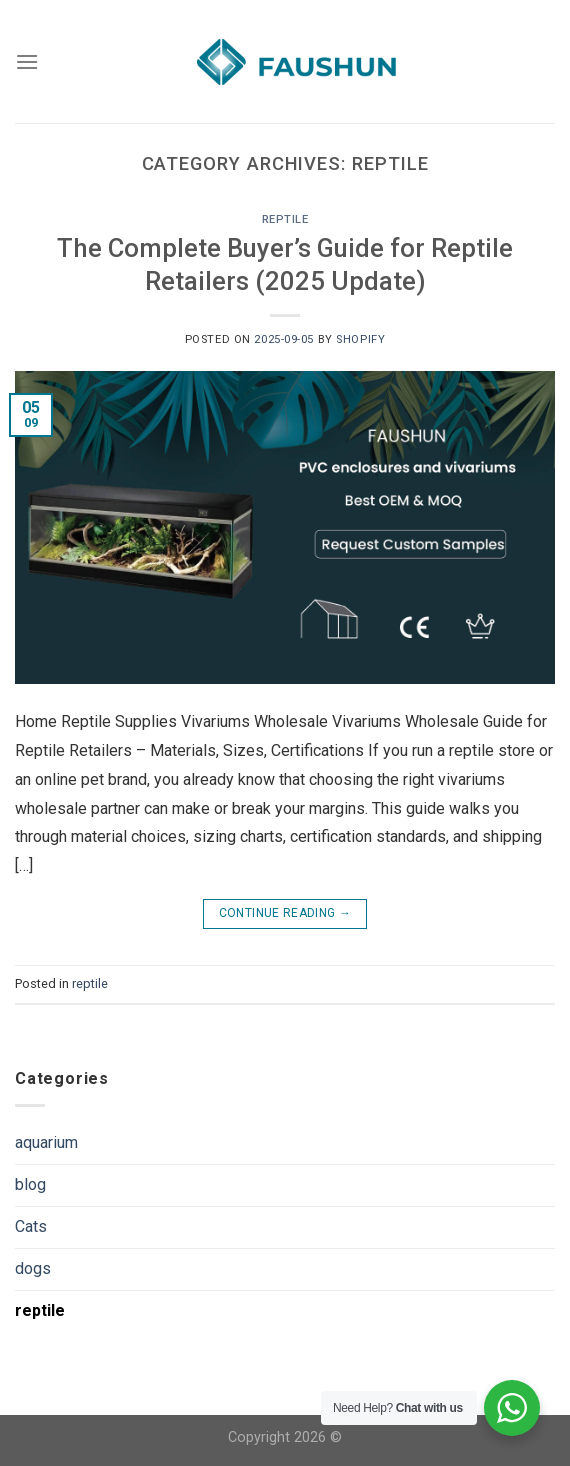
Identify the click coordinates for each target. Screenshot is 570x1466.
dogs (33, 1268)
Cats (31, 1226)
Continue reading (285, 913)
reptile (285, 219)
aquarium (46, 1142)
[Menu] (27, 61)
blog (30, 1184)
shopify (360, 339)
